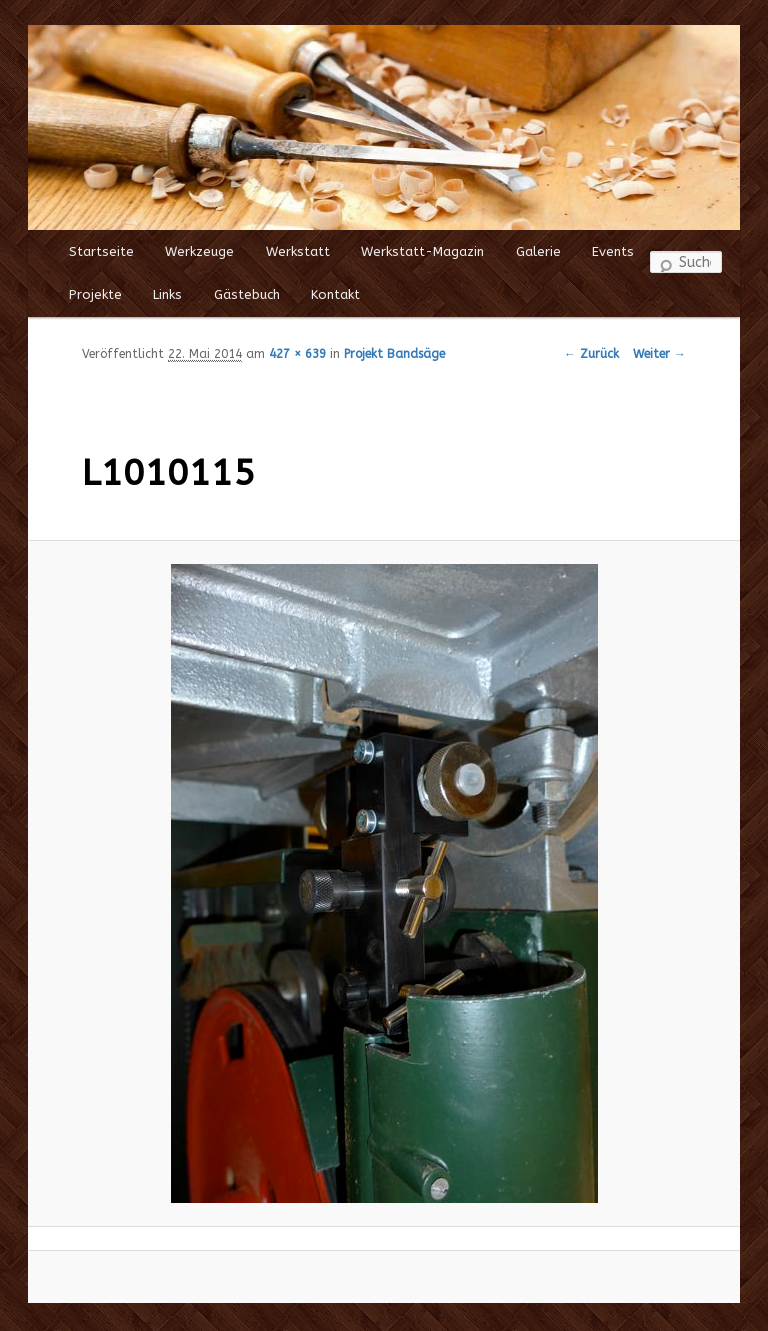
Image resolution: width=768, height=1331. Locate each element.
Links (167, 294)
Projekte (95, 294)
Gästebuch (247, 294)
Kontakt (335, 294)
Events (613, 251)
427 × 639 (297, 354)
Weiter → (659, 354)
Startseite (101, 251)
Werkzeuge (199, 251)
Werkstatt (298, 251)
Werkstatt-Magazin (422, 251)
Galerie (538, 251)
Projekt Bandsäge (394, 354)
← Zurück (591, 354)
